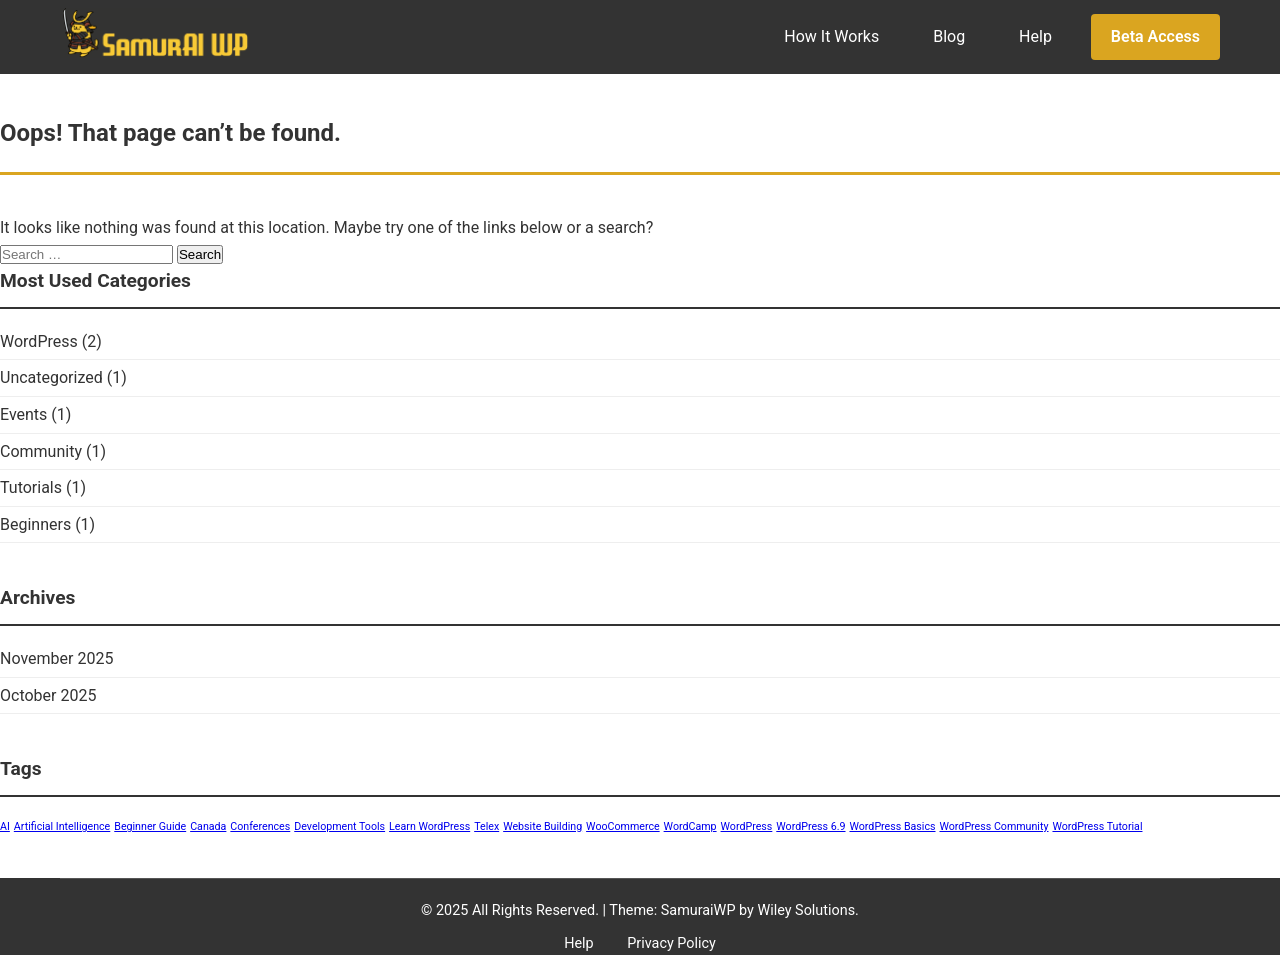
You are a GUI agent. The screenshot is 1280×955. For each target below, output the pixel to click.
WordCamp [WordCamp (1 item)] (690, 826)
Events (23, 414)
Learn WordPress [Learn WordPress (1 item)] (429, 826)
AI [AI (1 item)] (5, 826)
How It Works (831, 36)
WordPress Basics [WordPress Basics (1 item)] (892, 826)
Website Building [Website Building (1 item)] (542, 826)
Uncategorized (51, 377)
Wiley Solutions (806, 910)
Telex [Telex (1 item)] (486, 826)
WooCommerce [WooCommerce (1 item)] (623, 826)
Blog (949, 36)
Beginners (35, 524)
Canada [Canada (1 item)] (208, 826)
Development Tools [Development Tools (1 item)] (339, 826)
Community (41, 451)
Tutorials (31, 487)
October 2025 (48, 695)
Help (1035, 36)
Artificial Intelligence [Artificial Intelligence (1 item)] (62, 826)
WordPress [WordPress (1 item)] (747, 826)
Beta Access (1155, 36)
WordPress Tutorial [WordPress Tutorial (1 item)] (1097, 826)
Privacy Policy (671, 943)
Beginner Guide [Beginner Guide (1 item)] (150, 826)
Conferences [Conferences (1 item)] (260, 826)
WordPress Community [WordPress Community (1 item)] (993, 826)
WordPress (39, 341)
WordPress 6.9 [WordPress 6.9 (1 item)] (810, 826)
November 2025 (56, 658)
